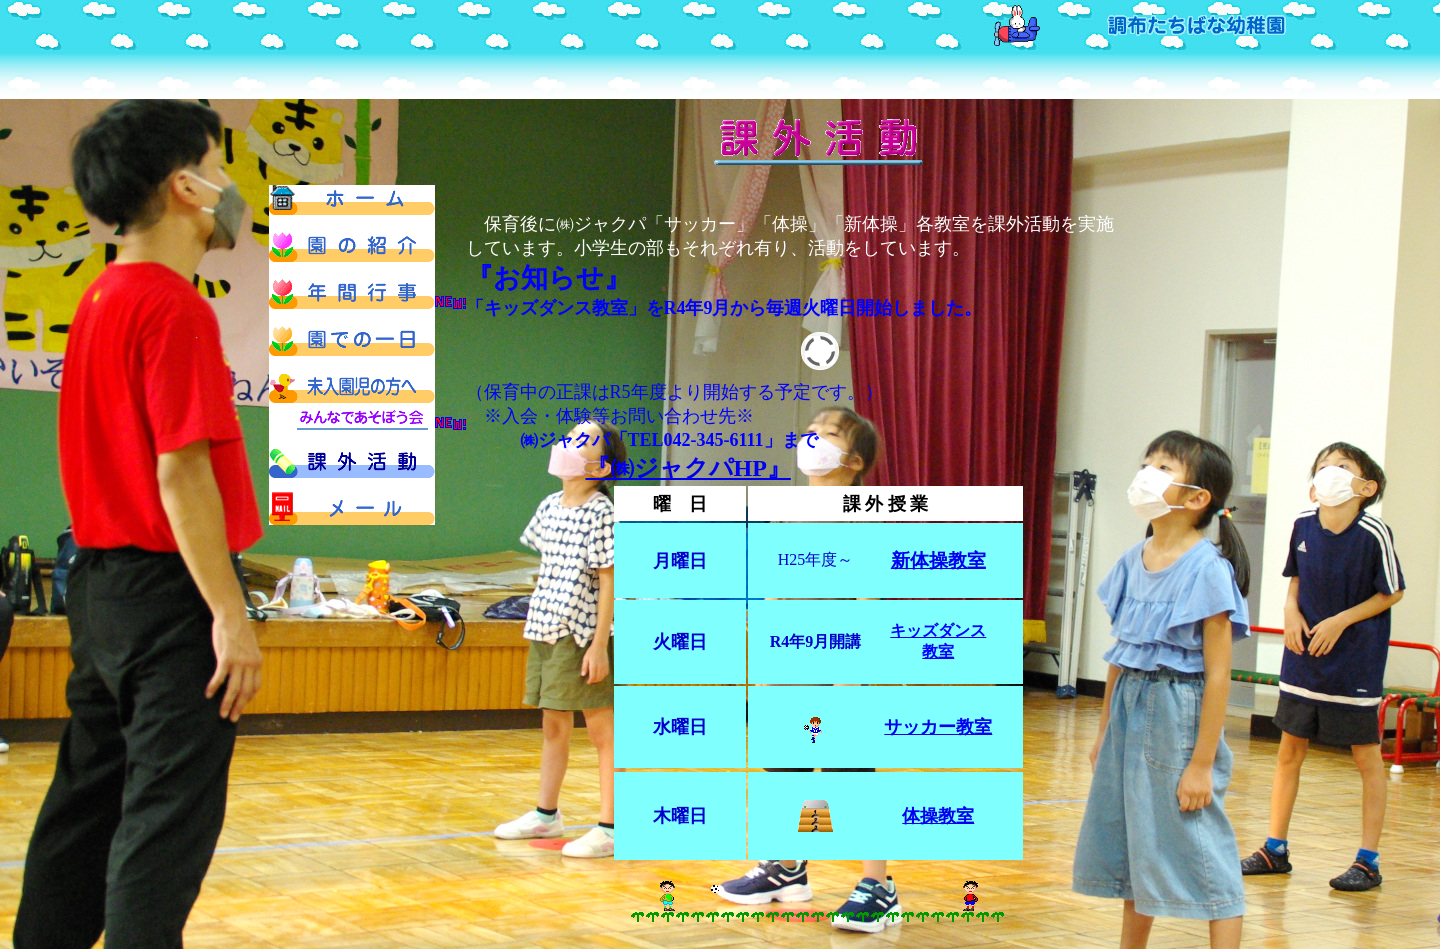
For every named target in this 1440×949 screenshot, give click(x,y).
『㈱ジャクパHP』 (688, 468)
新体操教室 (938, 560)
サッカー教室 (938, 727)
